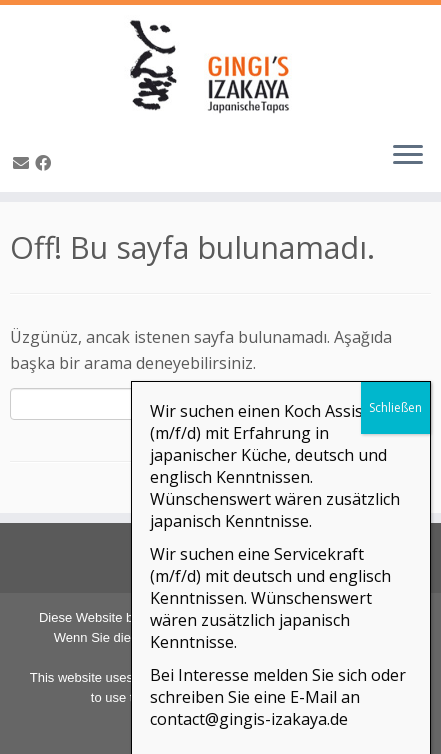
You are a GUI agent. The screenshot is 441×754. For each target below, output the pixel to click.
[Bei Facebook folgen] (46, 163)
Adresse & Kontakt (223, 555)
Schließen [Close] (395, 602)
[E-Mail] (24, 163)
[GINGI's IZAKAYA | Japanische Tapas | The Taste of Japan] (220, 65)
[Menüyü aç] (408, 156)
